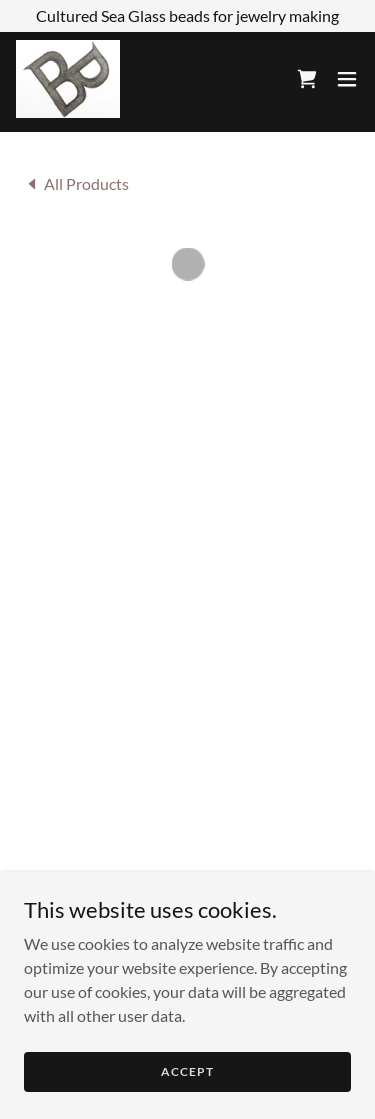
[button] (307, 78)
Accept (187, 1085)
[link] (67, 78)
